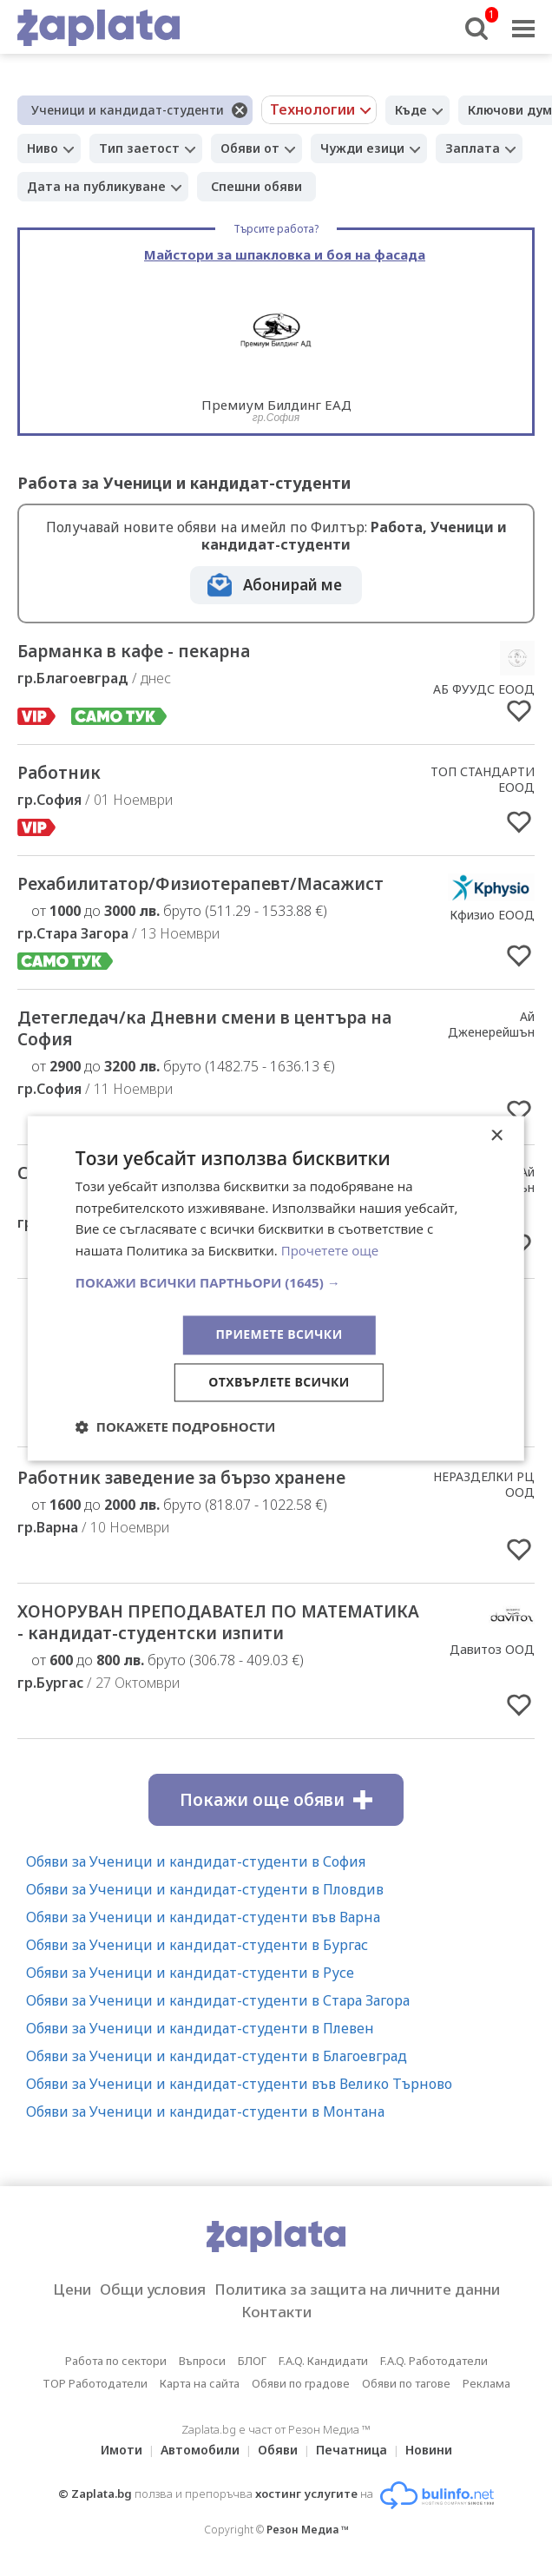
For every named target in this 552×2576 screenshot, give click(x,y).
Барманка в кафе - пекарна (133, 651)
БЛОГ (252, 2360)
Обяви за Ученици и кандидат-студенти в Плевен (200, 2028)
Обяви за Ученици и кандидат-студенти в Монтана (205, 2111)
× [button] (496, 1136)
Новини (428, 2449)
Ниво (42, 148)
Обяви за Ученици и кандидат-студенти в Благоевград (216, 2055)
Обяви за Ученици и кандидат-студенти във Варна (203, 1917)
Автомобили (200, 2449)
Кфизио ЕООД (492, 914)
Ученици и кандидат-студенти (127, 110)
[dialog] (276, 1288)
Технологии (312, 109)
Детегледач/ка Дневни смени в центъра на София (204, 1028)
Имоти (121, 2449)
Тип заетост (139, 148)
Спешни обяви (256, 186)
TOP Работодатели (95, 2383)
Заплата (472, 148)
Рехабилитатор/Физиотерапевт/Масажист (200, 884)
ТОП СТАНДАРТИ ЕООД (482, 779)
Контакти (276, 2312)
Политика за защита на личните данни (357, 2289)
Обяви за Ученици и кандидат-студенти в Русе (190, 1972)
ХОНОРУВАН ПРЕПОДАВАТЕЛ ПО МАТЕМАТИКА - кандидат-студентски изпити (218, 1622)
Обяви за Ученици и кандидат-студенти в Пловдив (205, 1889)
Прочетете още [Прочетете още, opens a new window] (329, 1251)
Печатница (351, 2449)
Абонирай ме (292, 585)
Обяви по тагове (406, 2383)
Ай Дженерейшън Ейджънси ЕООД (484, 1032)
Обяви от (249, 148)
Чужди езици (362, 148)
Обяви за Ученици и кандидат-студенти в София (195, 1861)
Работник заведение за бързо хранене (181, 1477)
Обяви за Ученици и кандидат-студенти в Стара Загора (218, 2000)
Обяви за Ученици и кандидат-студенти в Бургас (197, 1944)
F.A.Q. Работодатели (434, 2360)
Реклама (486, 2383)
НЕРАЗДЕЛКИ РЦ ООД (484, 1484)
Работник (59, 772)
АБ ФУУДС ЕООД (484, 689)
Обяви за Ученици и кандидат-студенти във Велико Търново (239, 2083)
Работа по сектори (116, 2360)
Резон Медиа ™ (307, 2529)
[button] (276, 1282)
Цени (72, 2289)
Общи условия (153, 2289)
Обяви (278, 2449)
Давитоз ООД (492, 1649)
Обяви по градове (301, 2383)
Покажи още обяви (276, 1800)
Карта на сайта (200, 2383)
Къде (411, 110)
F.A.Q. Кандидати (323, 2360)
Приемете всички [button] (278, 1334)
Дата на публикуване (96, 186)
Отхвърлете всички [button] (279, 1382)
